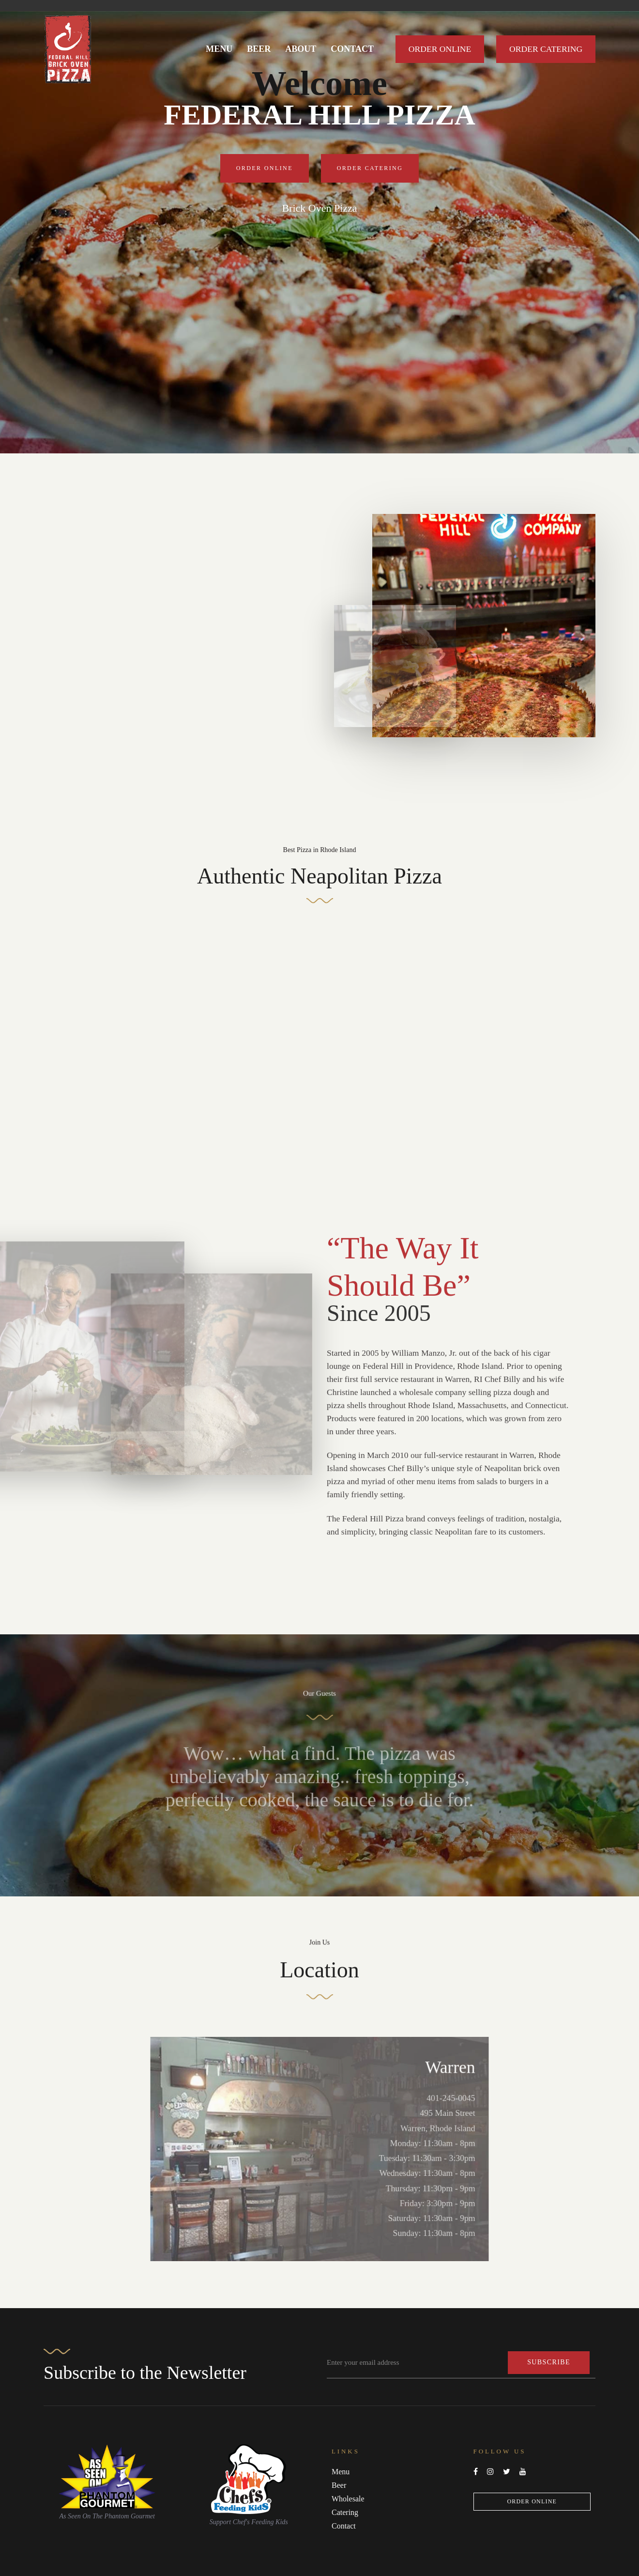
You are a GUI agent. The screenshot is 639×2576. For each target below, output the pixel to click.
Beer (339, 2485)
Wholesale (348, 2499)
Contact (344, 2526)
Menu (341, 2471)
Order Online (532, 2501)
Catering (345, 2512)
